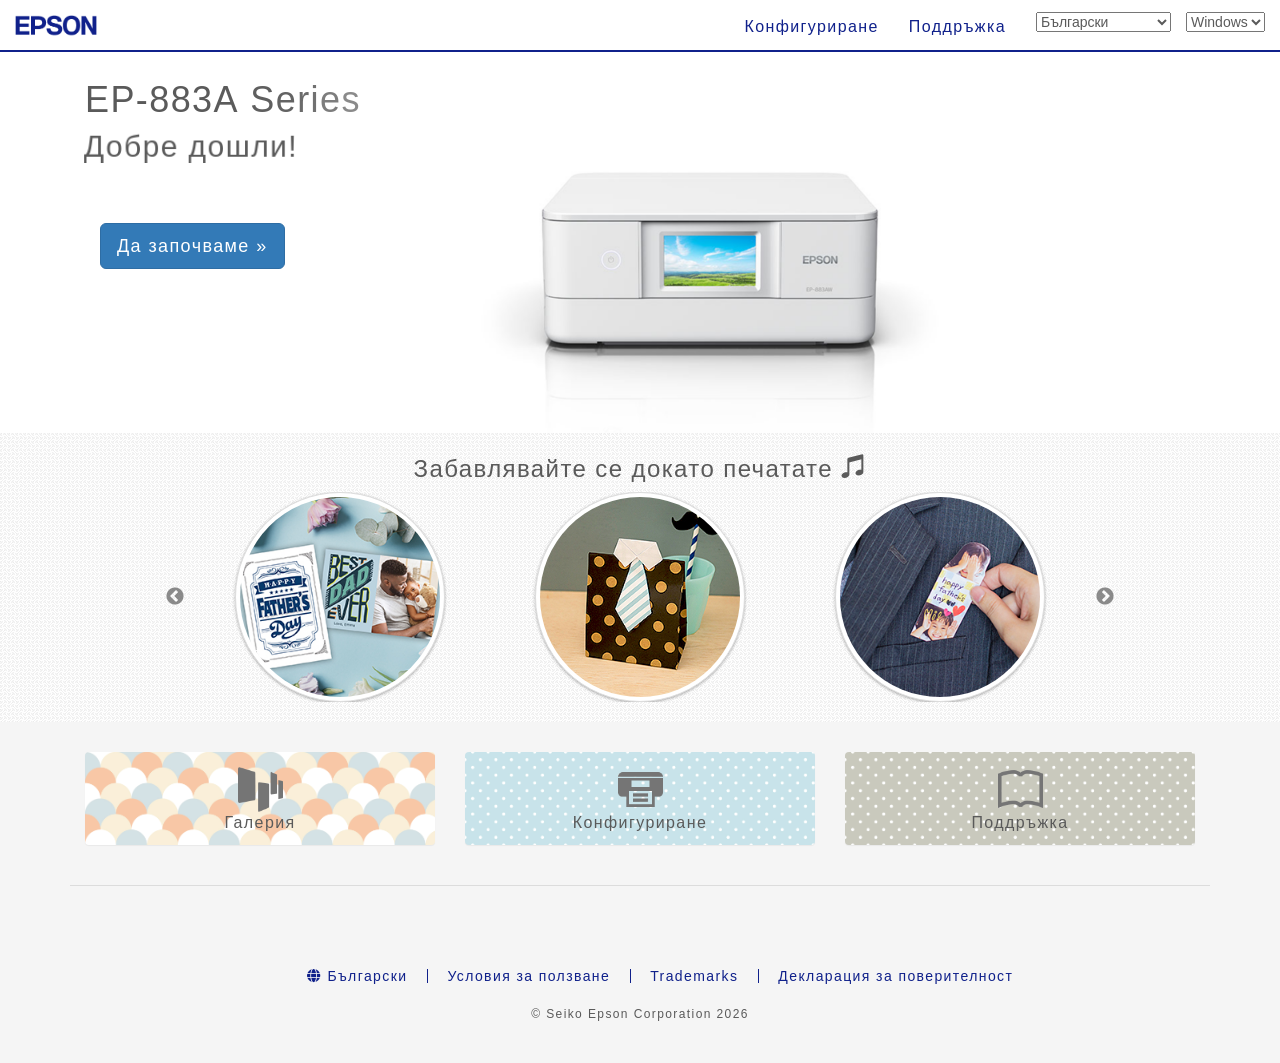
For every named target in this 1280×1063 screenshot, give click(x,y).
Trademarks (694, 976)
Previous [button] (175, 597)
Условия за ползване (528, 976)
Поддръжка (957, 26)
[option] (340, 597)
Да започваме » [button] (192, 246)
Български (357, 976)
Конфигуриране (811, 26)
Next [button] (1105, 597)
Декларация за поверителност (895, 976)
